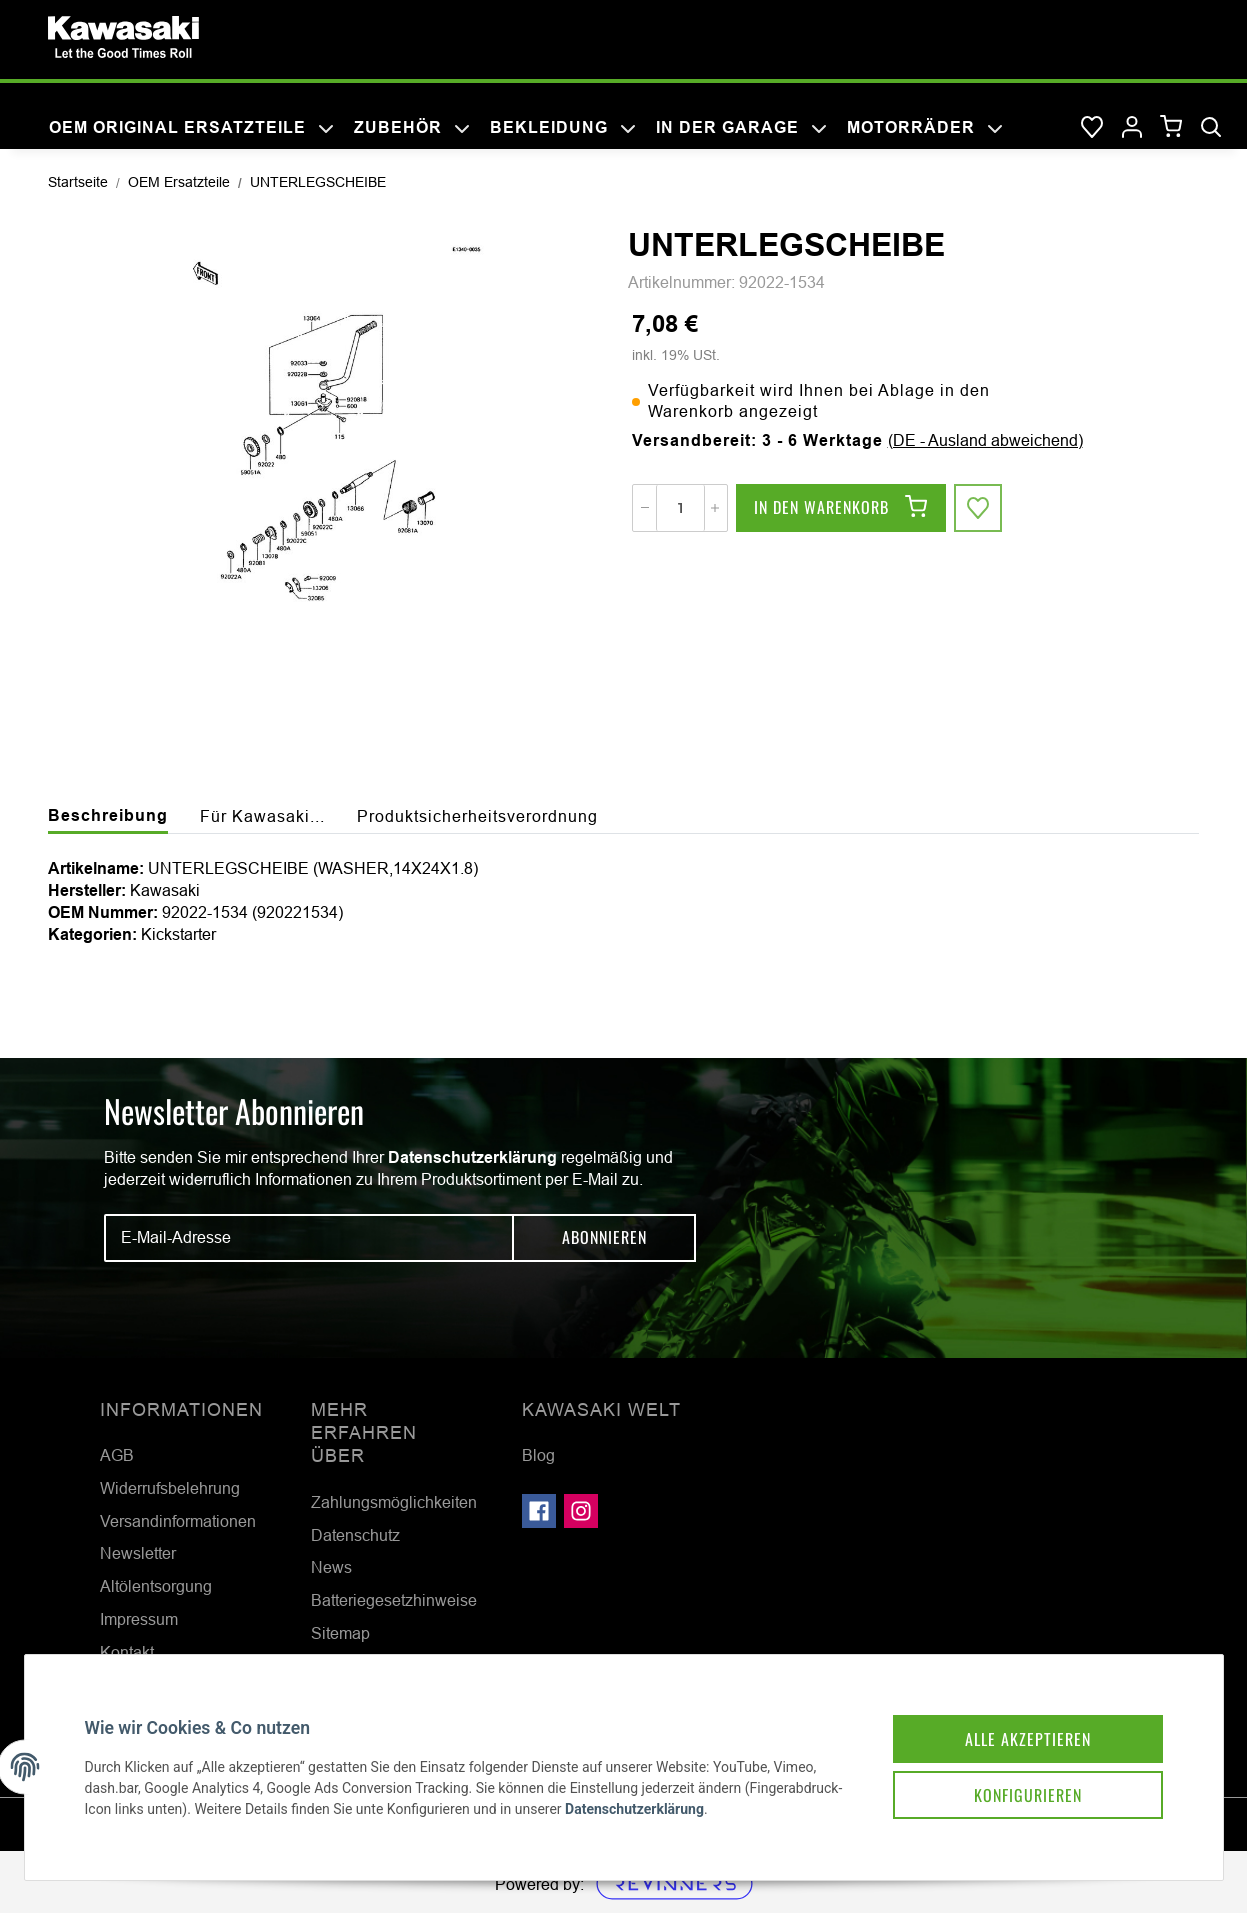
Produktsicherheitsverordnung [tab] (477, 816)
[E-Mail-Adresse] (309, 1238)
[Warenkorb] (1171, 127)
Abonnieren (604, 1237)
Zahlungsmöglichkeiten (394, 1502)
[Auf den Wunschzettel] (978, 508)
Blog (538, 1455)
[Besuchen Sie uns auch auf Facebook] (539, 1511)
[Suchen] (1211, 128)
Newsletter (138, 1553)
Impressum (139, 1619)
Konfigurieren (1028, 1795)
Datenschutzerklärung (472, 1157)
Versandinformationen (178, 1521)
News (331, 1567)
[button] (1132, 128)
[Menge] (680, 508)
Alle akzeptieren (1028, 1739)
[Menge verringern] (645, 508)
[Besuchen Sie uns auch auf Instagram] (581, 1511)
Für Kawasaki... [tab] (262, 816)
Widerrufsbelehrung (170, 1488)
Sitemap (340, 1633)
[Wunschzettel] (1092, 128)
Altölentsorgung (156, 1586)
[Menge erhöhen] (715, 508)
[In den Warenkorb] (841, 508)
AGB (117, 1455)
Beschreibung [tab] (108, 815)
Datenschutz (355, 1535)
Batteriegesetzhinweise (394, 1600)
